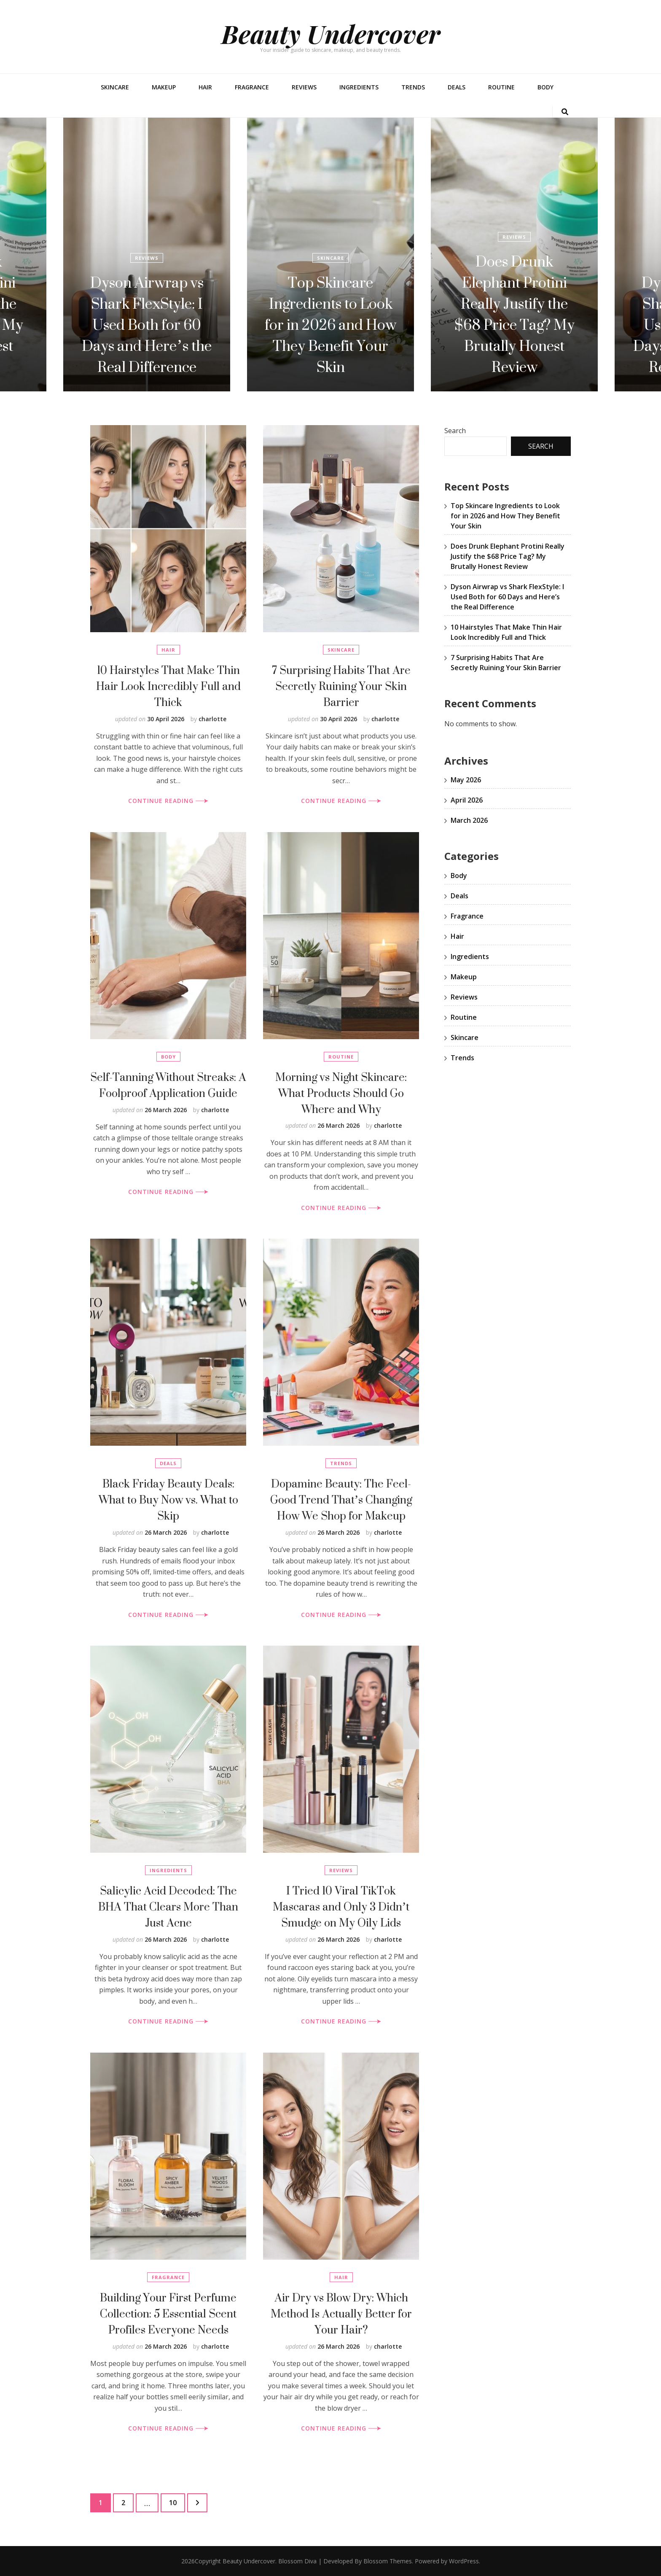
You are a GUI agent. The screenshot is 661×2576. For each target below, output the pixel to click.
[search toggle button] (565, 112)
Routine (501, 87)
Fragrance (252, 87)
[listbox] (330, 254)
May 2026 (466, 779)
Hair (205, 87)
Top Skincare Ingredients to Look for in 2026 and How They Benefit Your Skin (514, 324)
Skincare (115, 87)
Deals (456, 87)
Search (455, 430)
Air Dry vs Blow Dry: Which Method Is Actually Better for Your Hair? (341, 2313)
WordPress (464, 2561)
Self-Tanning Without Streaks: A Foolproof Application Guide (168, 1085)
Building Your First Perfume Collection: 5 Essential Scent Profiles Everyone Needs (168, 2313)
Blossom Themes (387, 2561)
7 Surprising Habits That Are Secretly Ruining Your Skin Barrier (341, 686)
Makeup (164, 87)
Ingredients (359, 87)
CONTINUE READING (168, 801)
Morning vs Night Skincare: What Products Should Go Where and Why (341, 1093)
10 (177, 2500)
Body (545, 87)
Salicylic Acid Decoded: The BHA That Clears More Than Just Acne (168, 1906)
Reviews (304, 87)
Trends (413, 87)
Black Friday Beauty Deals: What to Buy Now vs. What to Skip (168, 1499)
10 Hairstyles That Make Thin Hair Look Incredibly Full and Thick (168, 686)
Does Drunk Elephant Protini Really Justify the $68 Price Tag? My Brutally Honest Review (147, 314)
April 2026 (467, 800)
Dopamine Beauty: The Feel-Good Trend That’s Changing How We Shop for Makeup (341, 1499)
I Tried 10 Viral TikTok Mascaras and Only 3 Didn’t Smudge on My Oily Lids (341, 1906)
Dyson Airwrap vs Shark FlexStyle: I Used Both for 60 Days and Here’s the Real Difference (330, 324)
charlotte (212, 719)
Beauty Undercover (330, 33)
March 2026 (469, 820)
